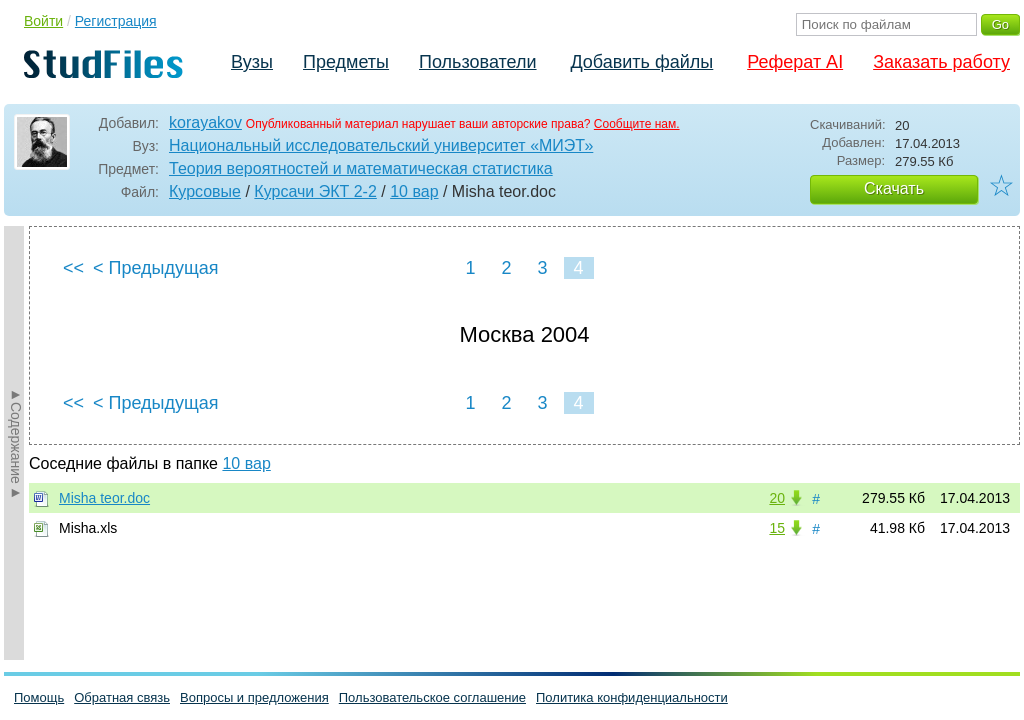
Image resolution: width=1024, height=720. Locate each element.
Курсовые (205, 191)
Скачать (894, 188)
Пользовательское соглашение (432, 697)
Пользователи (477, 62)
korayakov (205, 122)
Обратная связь (122, 697)
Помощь (39, 697)
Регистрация (116, 21)
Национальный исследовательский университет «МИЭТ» (381, 145)
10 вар (414, 191)
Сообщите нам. (637, 124)
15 (777, 528)
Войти (43, 21)
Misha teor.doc (104, 498)
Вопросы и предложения (254, 697)
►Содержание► (16, 443)
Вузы (252, 62)
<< (73, 268)
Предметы (346, 62)
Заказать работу (941, 62)
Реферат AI (795, 62)
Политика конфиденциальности (632, 697)
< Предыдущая (156, 268)
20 (777, 498)
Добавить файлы (641, 62)
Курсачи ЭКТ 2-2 (315, 191)
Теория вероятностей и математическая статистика (361, 168)
